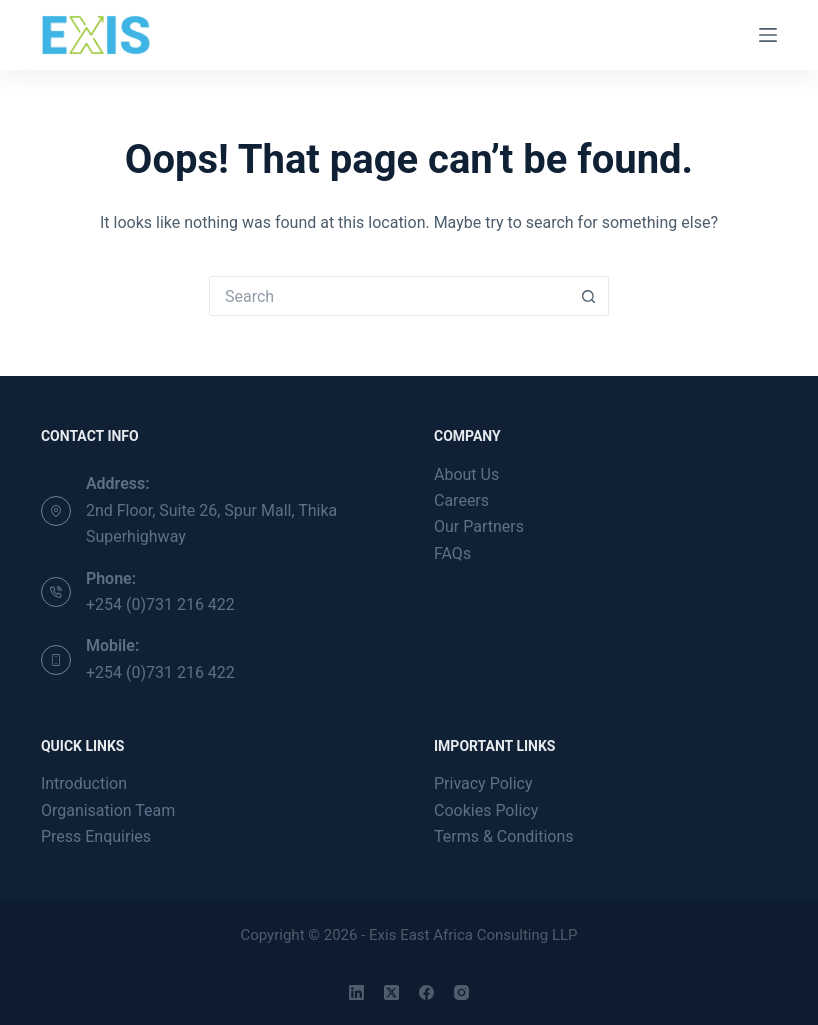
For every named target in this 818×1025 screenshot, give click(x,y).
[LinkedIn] (356, 992)
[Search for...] (389, 296)
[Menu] (768, 35)
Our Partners (479, 526)
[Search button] (589, 296)
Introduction (84, 783)
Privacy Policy (483, 783)
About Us (466, 474)
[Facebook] (426, 992)
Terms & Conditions (504, 836)
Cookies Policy (486, 810)
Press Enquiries (96, 836)
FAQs (452, 553)
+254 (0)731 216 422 (160, 604)
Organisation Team (108, 810)
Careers (461, 500)
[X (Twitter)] (391, 992)
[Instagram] (461, 992)
